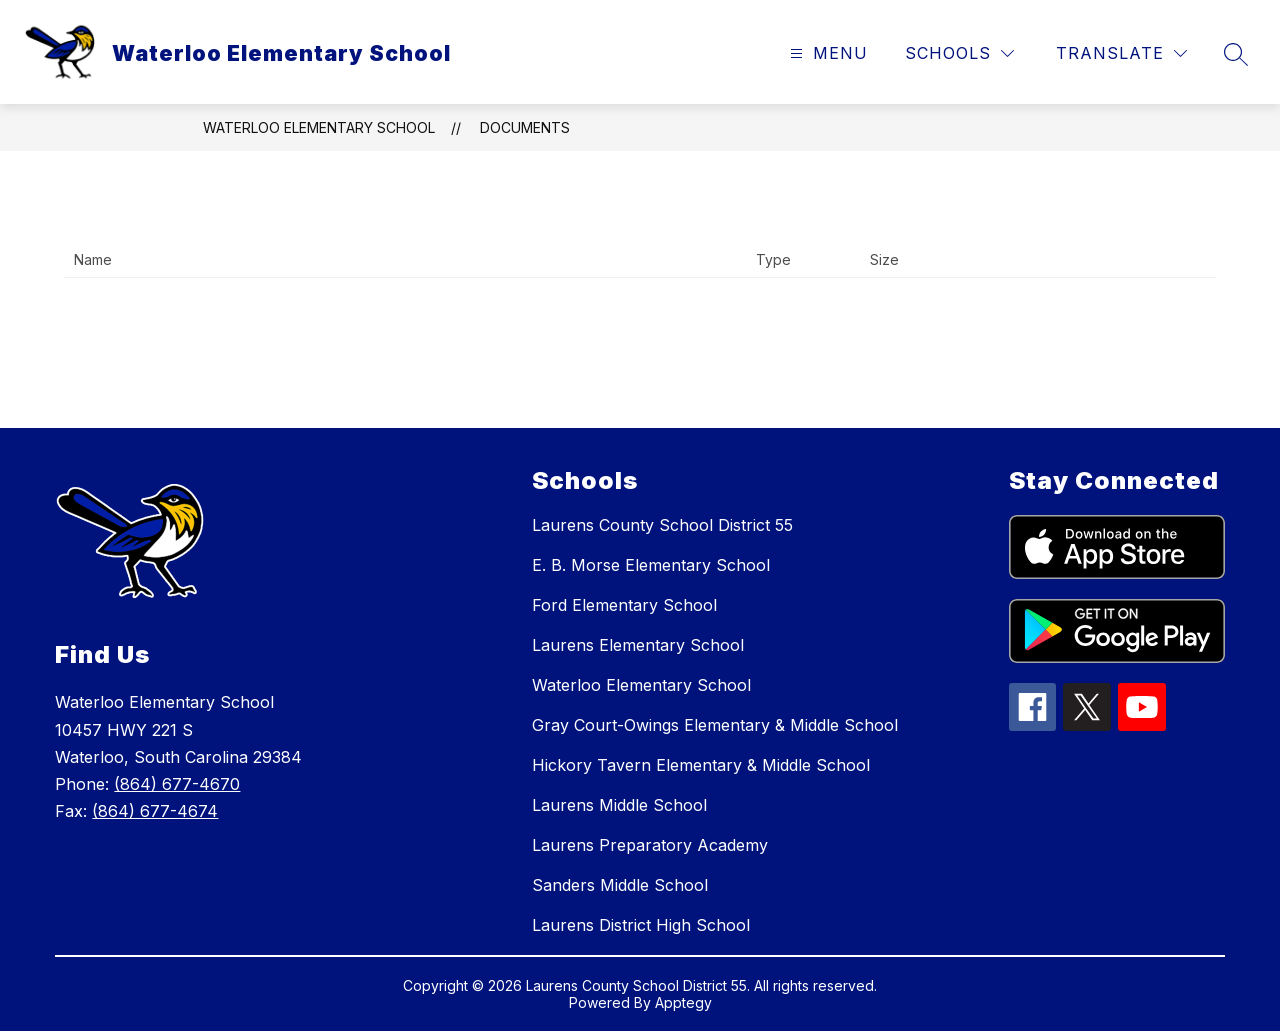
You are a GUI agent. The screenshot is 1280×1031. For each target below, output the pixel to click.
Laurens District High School (641, 925)
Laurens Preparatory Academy (650, 845)
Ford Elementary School (624, 605)
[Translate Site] (1121, 53)
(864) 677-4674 (155, 811)
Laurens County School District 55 (662, 525)
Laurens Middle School (619, 805)
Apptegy (683, 1002)
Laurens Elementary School (638, 645)
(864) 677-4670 (177, 784)
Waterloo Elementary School (319, 127)
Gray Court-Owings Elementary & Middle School (715, 725)
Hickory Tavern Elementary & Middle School (701, 765)
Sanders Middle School (620, 885)
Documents (525, 127)
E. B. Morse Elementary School (651, 565)
